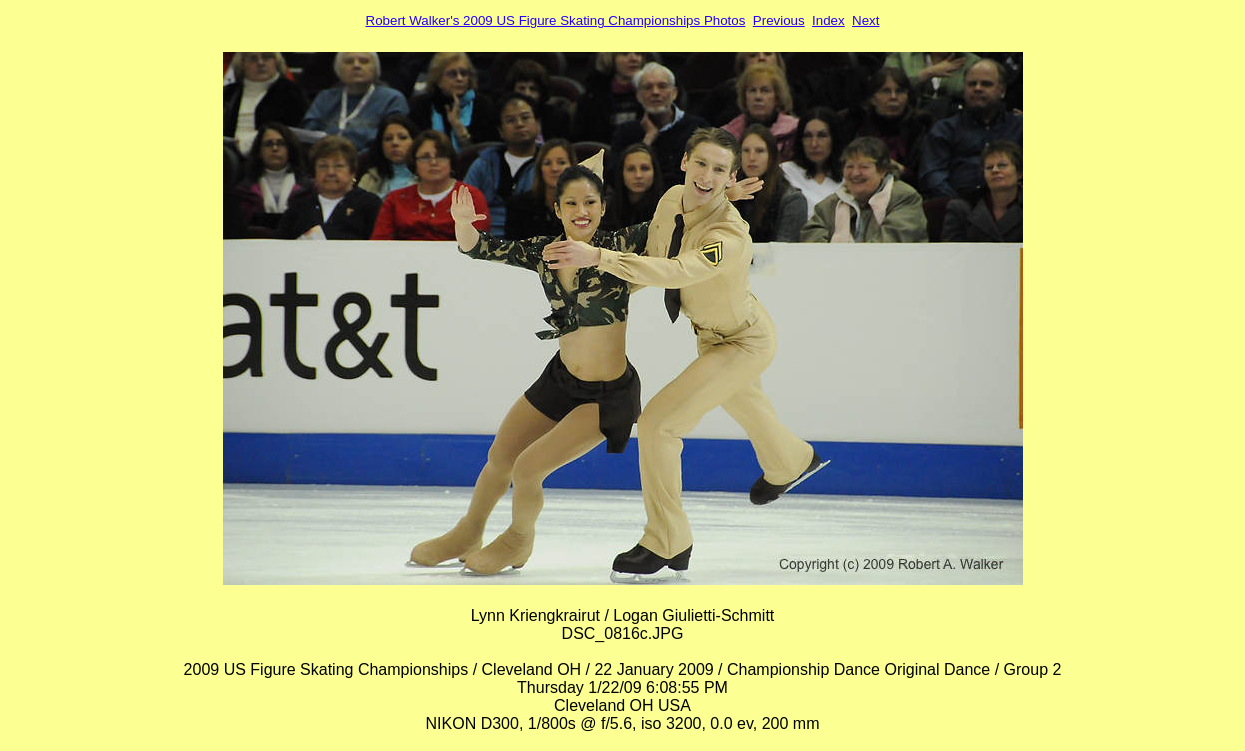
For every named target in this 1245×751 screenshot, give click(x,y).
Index (828, 20)
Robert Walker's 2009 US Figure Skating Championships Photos (556, 20)
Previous (779, 20)
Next (865, 20)
